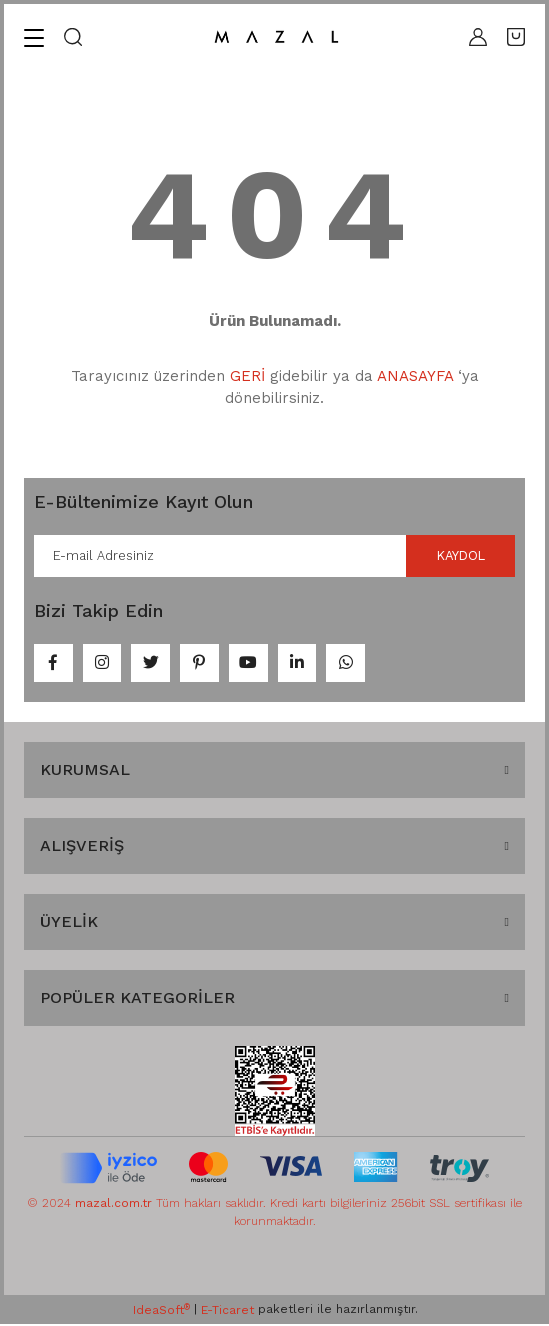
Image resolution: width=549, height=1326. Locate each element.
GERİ (247, 376)
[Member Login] (478, 37)
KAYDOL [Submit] (460, 555)
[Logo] (276, 37)
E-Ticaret (227, 1312)
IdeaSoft (161, 1311)
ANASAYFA (415, 376)
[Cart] (516, 37)
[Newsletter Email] (274, 556)
